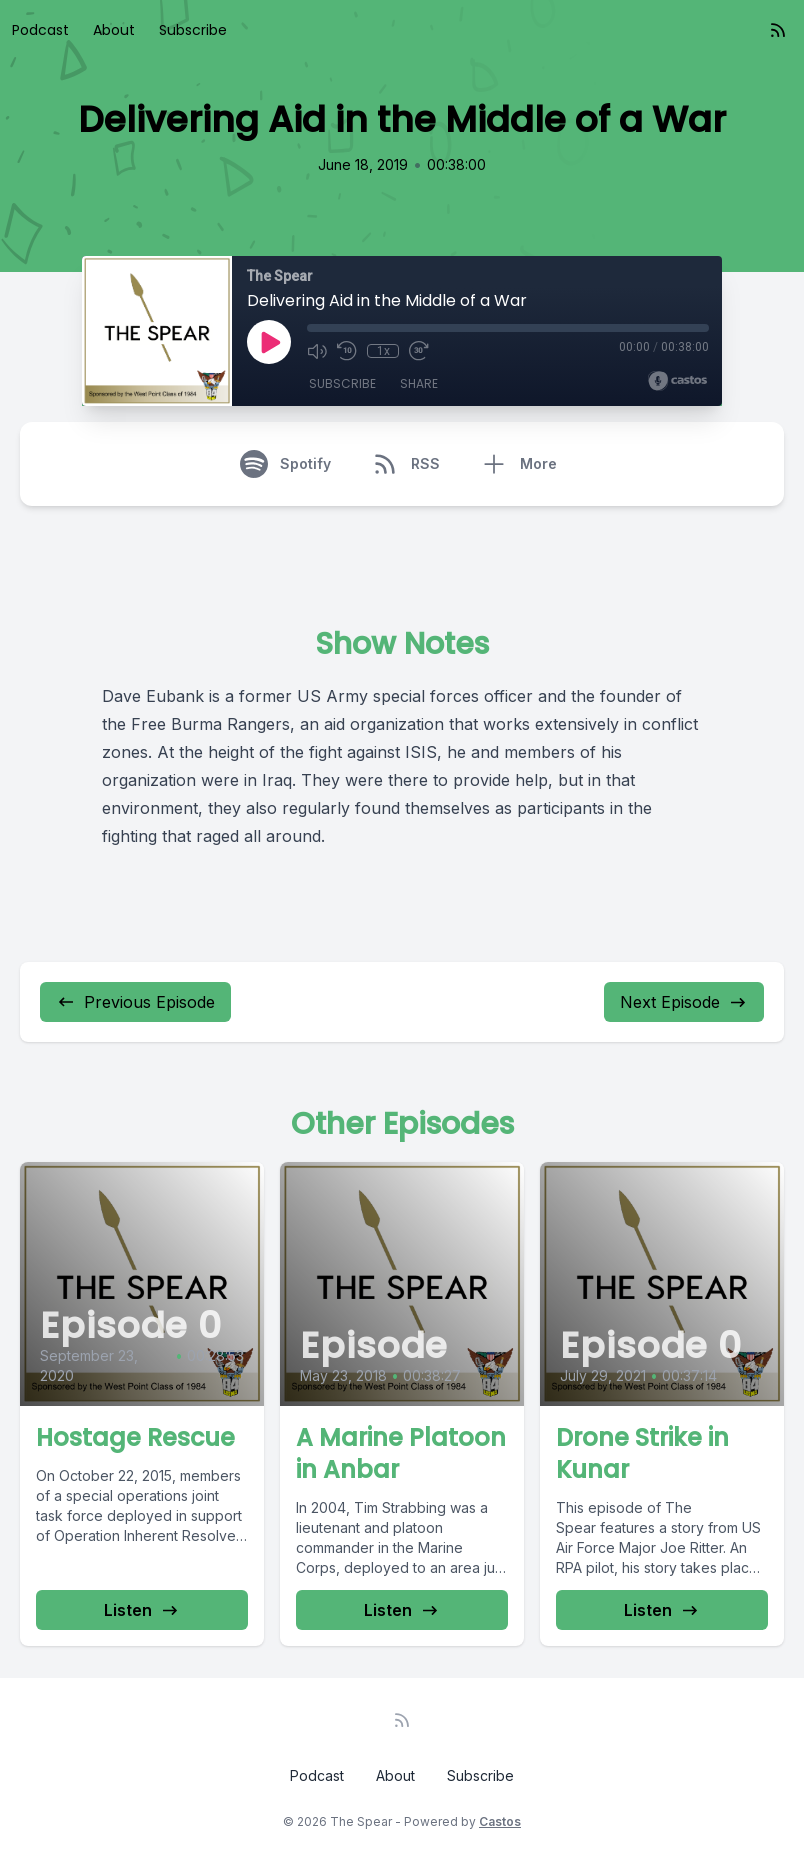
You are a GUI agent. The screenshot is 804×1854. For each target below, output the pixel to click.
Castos (500, 1821)
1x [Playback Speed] (383, 351)
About (114, 30)
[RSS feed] (778, 30)
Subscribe (193, 30)
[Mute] (317, 351)
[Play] (269, 342)
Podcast (40, 30)
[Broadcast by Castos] (677, 381)
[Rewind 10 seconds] (347, 351)
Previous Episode (135, 1002)
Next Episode (684, 1002)
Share (419, 383)
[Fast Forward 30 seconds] (419, 351)
